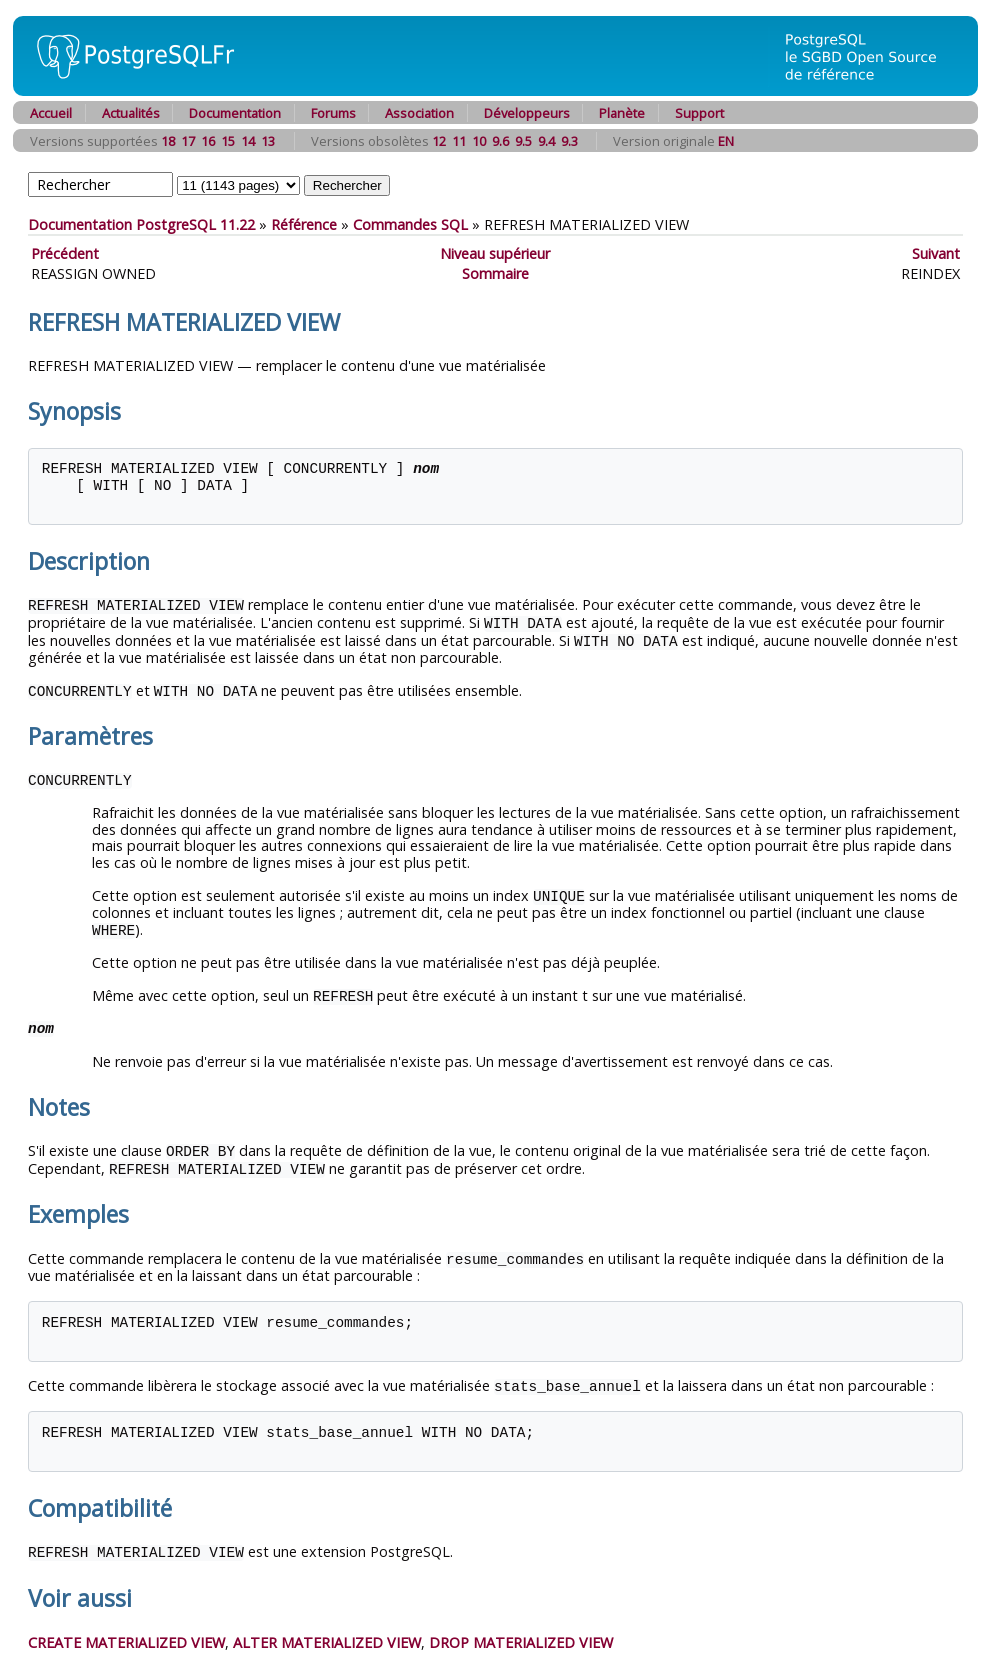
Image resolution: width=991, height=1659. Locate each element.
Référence (304, 224)
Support (699, 113)
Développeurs (527, 113)
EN (726, 141)
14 (248, 141)
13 (268, 141)
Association (419, 113)
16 (208, 141)
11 (459, 141)
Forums (333, 113)
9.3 (569, 141)
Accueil (51, 113)
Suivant (936, 253)
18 (168, 141)
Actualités (131, 113)
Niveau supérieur (495, 253)
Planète (622, 113)
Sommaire (495, 273)
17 (188, 141)
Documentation (235, 113)
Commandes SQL (410, 224)
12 (439, 141)
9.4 (546, 141)
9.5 (523, 141)
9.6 (500, 141)
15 (228, 141)
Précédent (65, 253)
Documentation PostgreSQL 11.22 (141, 224)
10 (479, 141)
